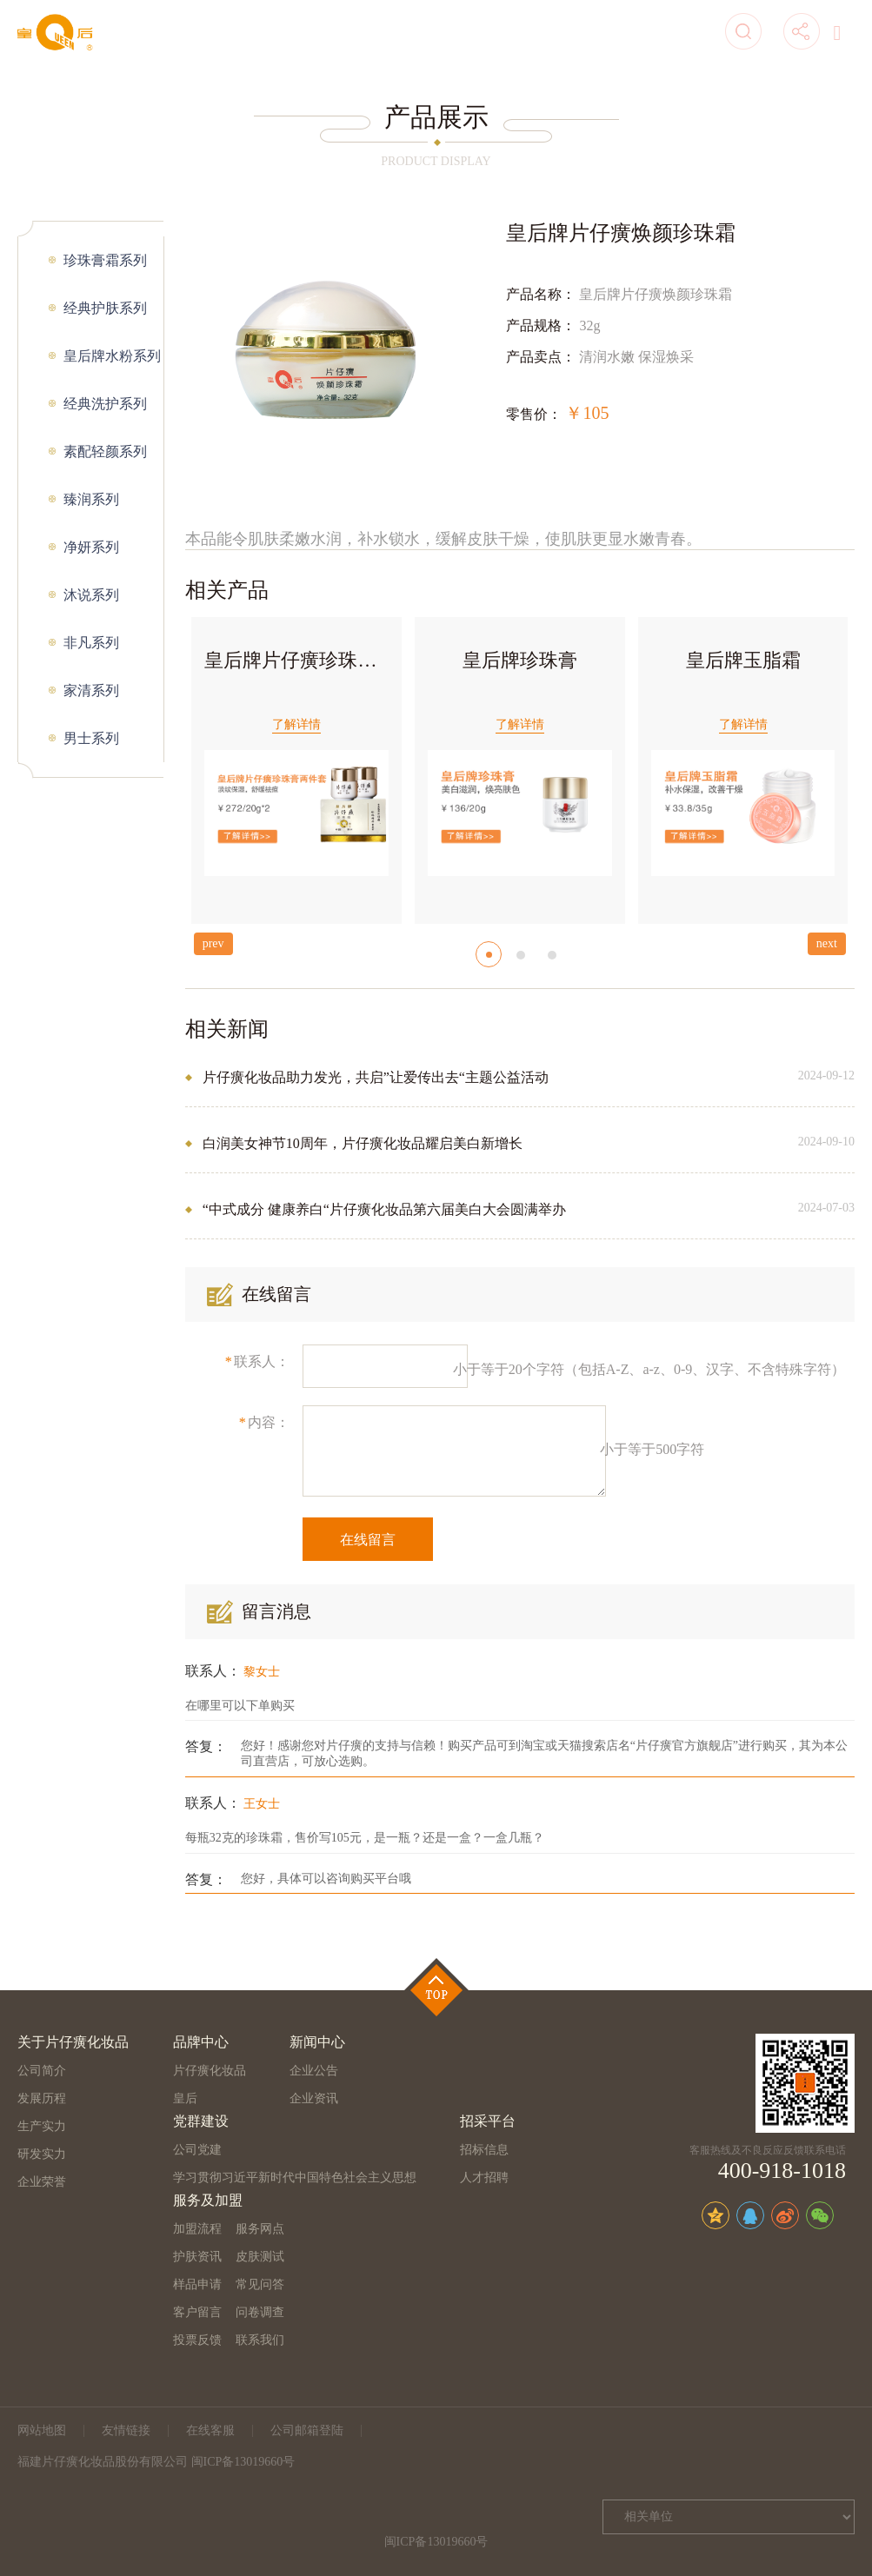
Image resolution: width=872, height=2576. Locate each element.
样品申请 (197, 2284)
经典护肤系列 (105, 308)
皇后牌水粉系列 (112, 356)
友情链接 (126, 2430)
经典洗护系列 (105, 403)
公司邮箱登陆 (306, 2430)
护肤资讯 (197, 2256)
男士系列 (91, 738)
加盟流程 (197, 2228)
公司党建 (197, 2149)
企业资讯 (314, 2098)
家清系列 (91, 690)
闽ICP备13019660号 (436, 2541)
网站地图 (41, 2430)
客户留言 (197, 2312)
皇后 (185, 2098)
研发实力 (41, 2154)
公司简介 (41, 2070)
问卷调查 (260, 2312)
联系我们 (260, 2340)
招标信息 (484, 2149)
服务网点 (260, 2228)
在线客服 (210, 2430)
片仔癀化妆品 (209, 2070)
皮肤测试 (260, 2256)
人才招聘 (484, 2177)
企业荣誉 (41, 2181)
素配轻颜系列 (105, 451)
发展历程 (41, 2098)
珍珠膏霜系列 (105, 260)
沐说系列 (91, 595)
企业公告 (314, 2070)
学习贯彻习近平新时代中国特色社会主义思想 (294, 2177)
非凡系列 (91, 642)
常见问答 (260, 2284)
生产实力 (41, 2126)
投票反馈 (197, 2340)
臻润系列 (91, 499)
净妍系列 (91, 547)
